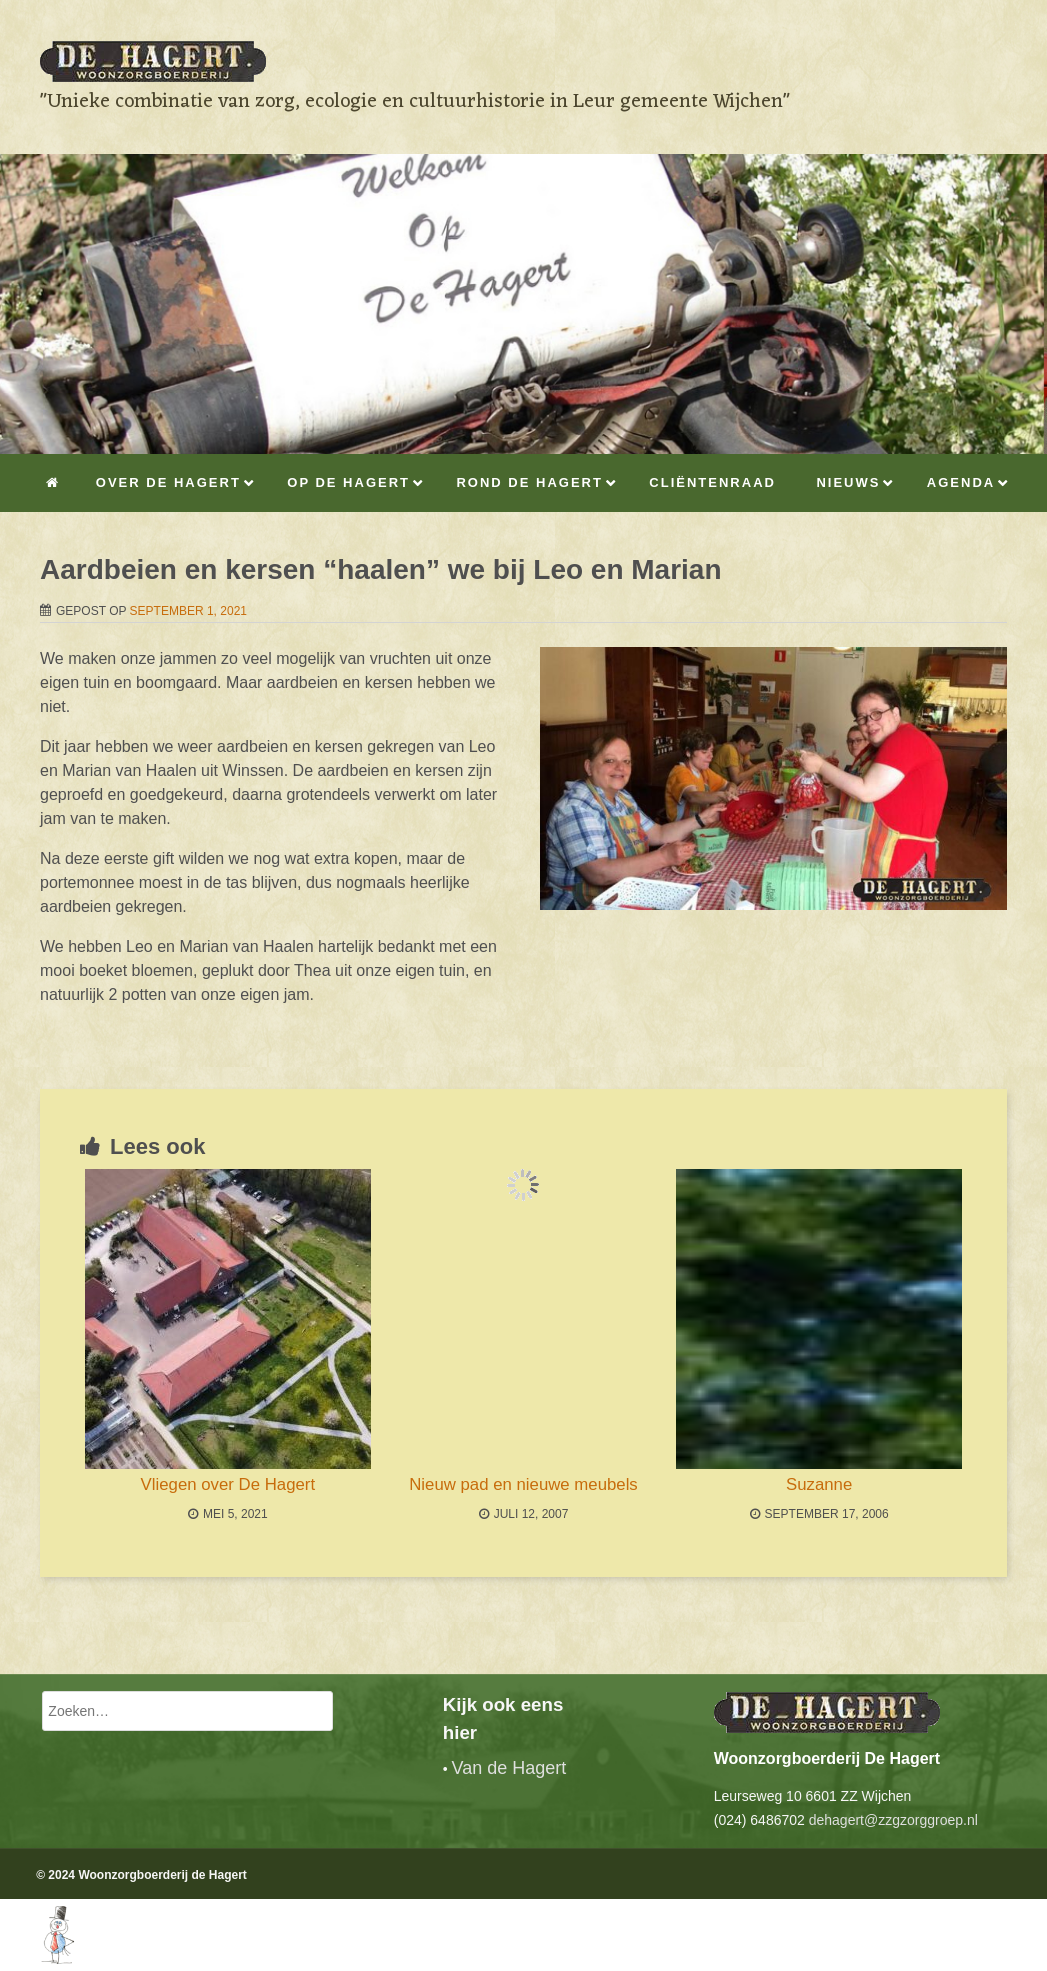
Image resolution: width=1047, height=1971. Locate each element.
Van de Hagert (509, 1768)
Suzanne (819, 1484)
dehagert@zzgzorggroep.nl (893, 1820)
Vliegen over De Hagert (228, 1484)
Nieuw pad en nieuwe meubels (523, 1484)
